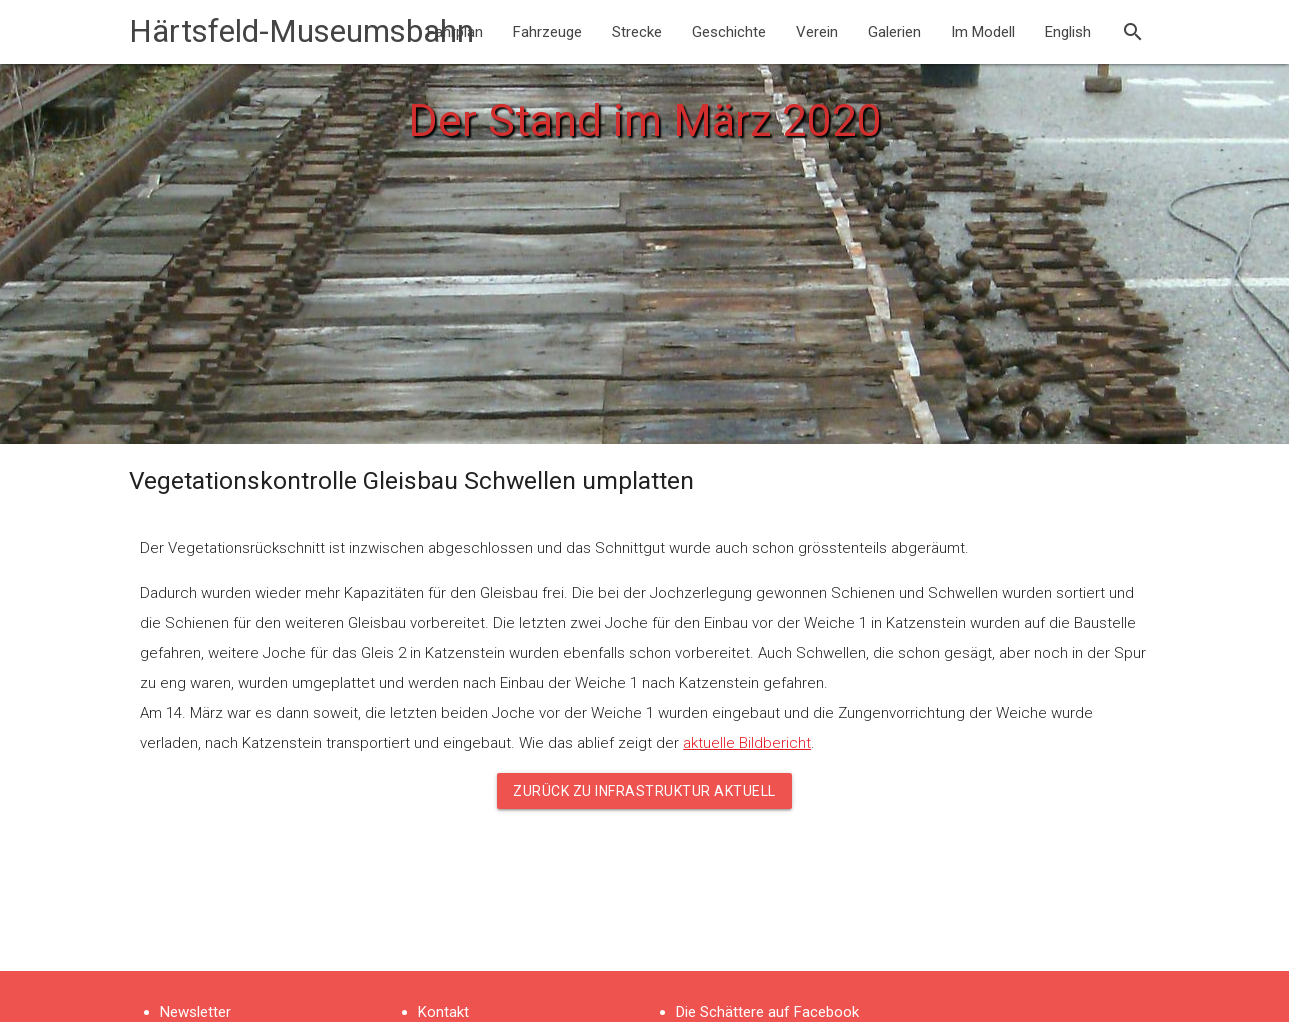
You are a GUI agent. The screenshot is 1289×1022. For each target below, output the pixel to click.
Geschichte (729, 32)
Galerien (894, 32)
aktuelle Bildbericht (747, 743)
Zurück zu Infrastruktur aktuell (644, 791)
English (1068, 32)
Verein (817, 32)
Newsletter (195, 1012)
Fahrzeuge (547, 32)
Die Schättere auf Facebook (767, 1012)
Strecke (637, 32)
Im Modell (983, 32)
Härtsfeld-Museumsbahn (301, 31)
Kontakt (443, 1012)
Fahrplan (455, 32)
